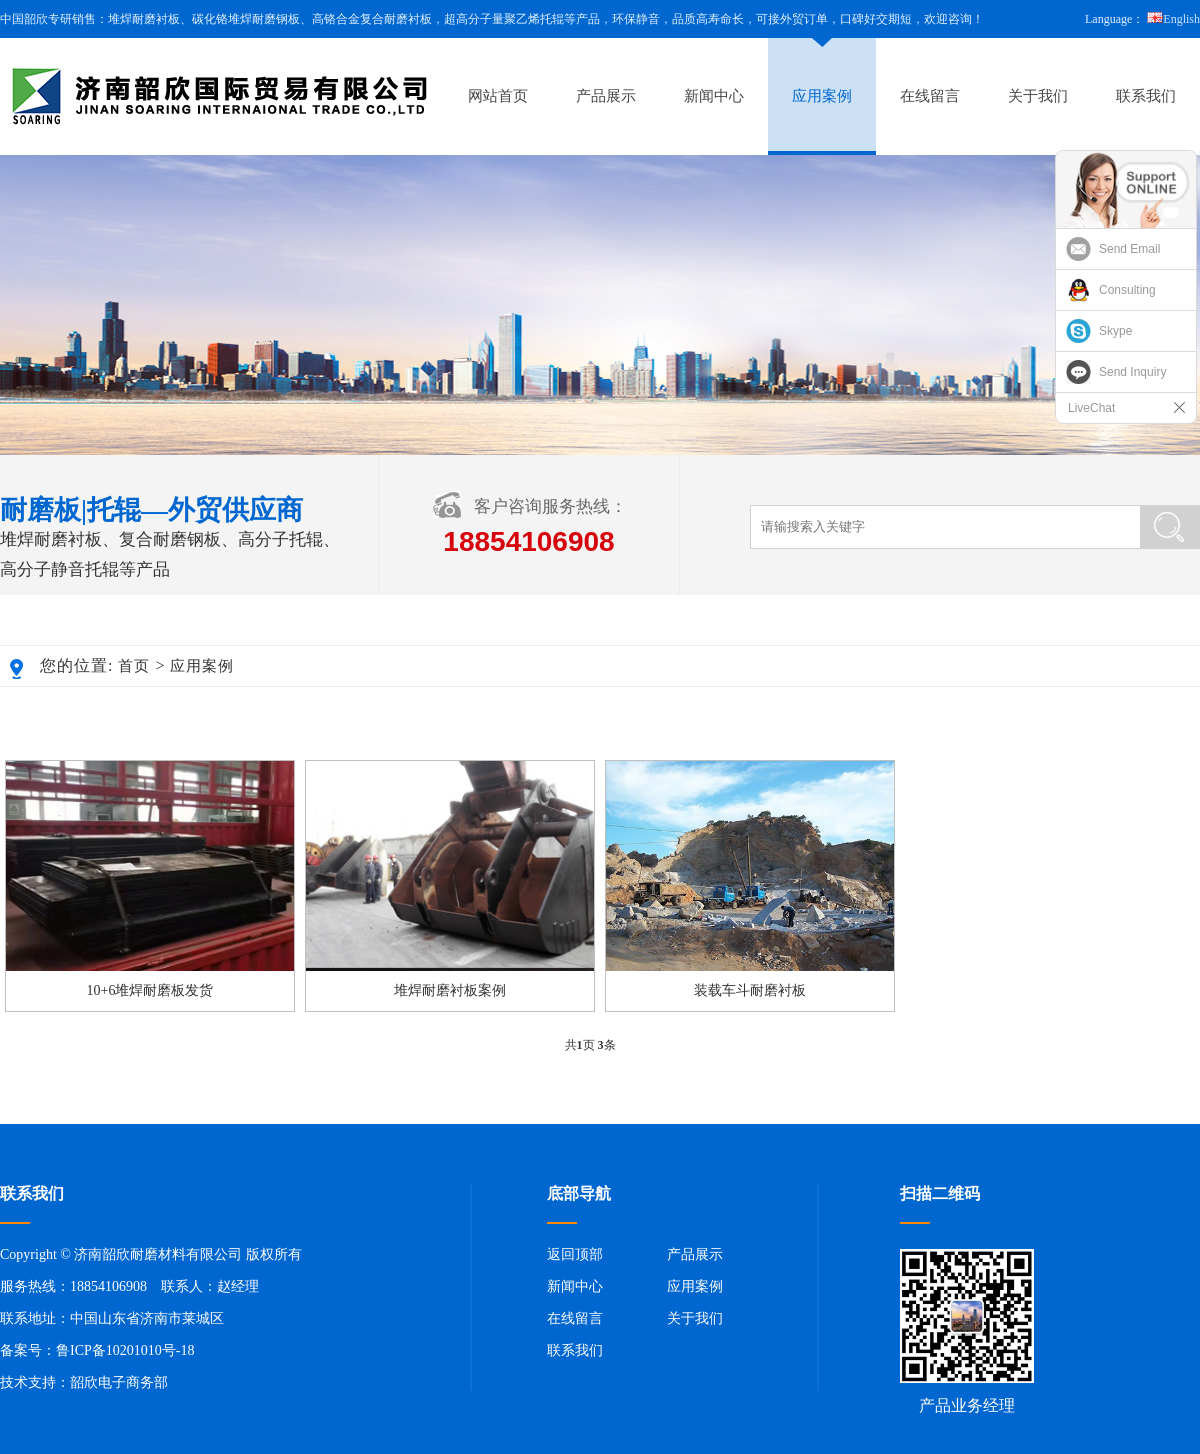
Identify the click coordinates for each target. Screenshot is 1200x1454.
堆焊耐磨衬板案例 (450, 990)
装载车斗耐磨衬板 (750, 990)
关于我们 (1038, 96)
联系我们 (1146, 96)
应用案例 (822, 96)
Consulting (1127, 290)
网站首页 (498, 96)
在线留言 (930, 96)
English (1173, 19)
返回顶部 (575, 1254)
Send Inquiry (1132, 372)
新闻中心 (714, 96)
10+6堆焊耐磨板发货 (150, 990)
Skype (1115, 331)
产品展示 (606, 96)
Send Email (1129, 249)
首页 (134, 666)
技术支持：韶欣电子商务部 (84, 1382)
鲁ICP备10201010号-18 (125, 1350)
